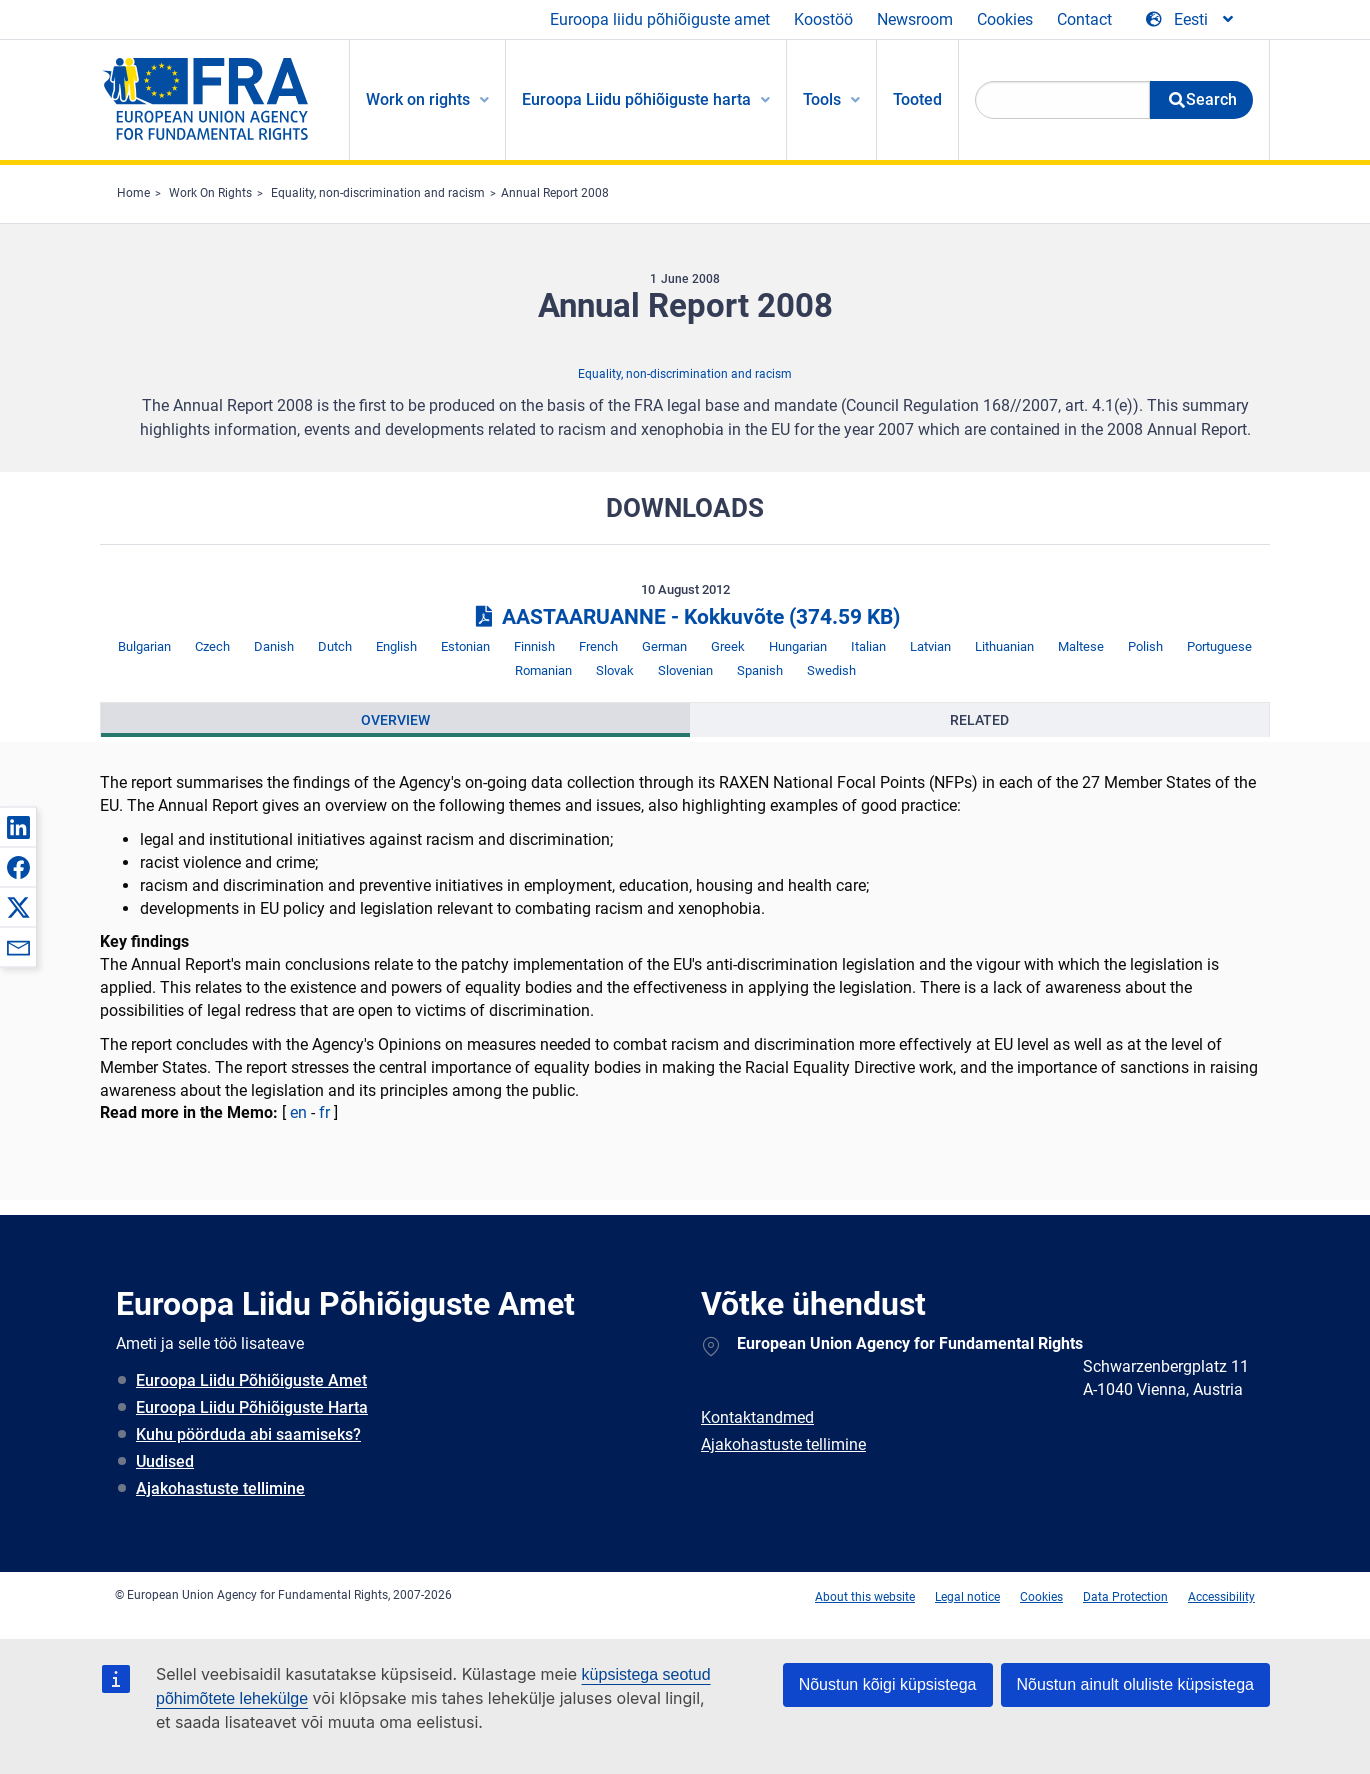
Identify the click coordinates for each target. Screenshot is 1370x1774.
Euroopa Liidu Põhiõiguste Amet (251, 1380)
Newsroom (915, 19)
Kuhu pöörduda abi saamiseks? (248, 1434)
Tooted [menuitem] (917, 99)
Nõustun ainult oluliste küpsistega (1135, 1684)
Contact (1084, 19)
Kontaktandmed (757, 1417)
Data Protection (1125, 1597)
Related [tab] (979, 720)
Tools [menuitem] (822, 99)
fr (324, 1112)
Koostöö (823, 19)
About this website (865, 1597)
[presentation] (395, 720)
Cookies (1005, 19)
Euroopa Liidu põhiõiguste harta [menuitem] (636, 99)
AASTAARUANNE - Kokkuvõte (684, 617)
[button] (18, 827)
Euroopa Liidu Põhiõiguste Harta (252, 1407)
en (298, 1112)
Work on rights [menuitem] (418, 99)
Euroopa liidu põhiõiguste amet (660, 19)
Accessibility (1221, 1597)
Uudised (165, 1461)
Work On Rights (210, 193)
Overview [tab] (395, 720)
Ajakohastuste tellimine (220, 1488)
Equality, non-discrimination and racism (378, 193)
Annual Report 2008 (555, 193)
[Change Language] (1191, 20)
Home (133, 193)
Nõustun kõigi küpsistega (888, 1684)
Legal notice (967, 1597)
